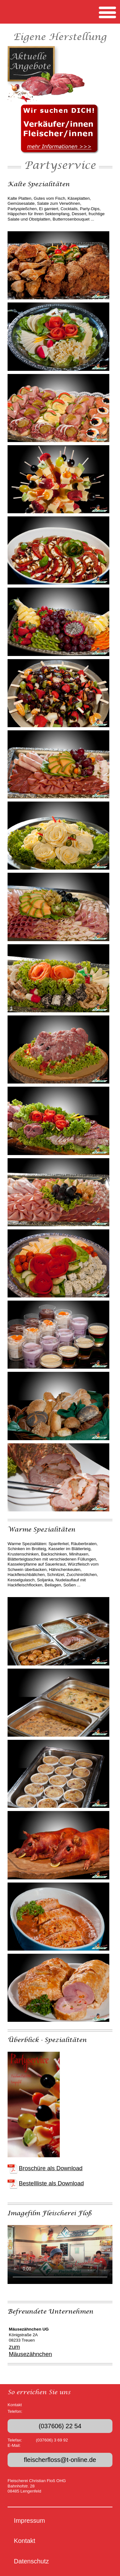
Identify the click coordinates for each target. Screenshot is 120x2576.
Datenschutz (31, 2561)
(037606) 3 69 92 (52, 2440)
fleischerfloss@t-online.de (60, 2459)
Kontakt (24, 2540)
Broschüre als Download (51, 2168)
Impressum (29, 2520)
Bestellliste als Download (51, 2183)
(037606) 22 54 (60, 2426)
